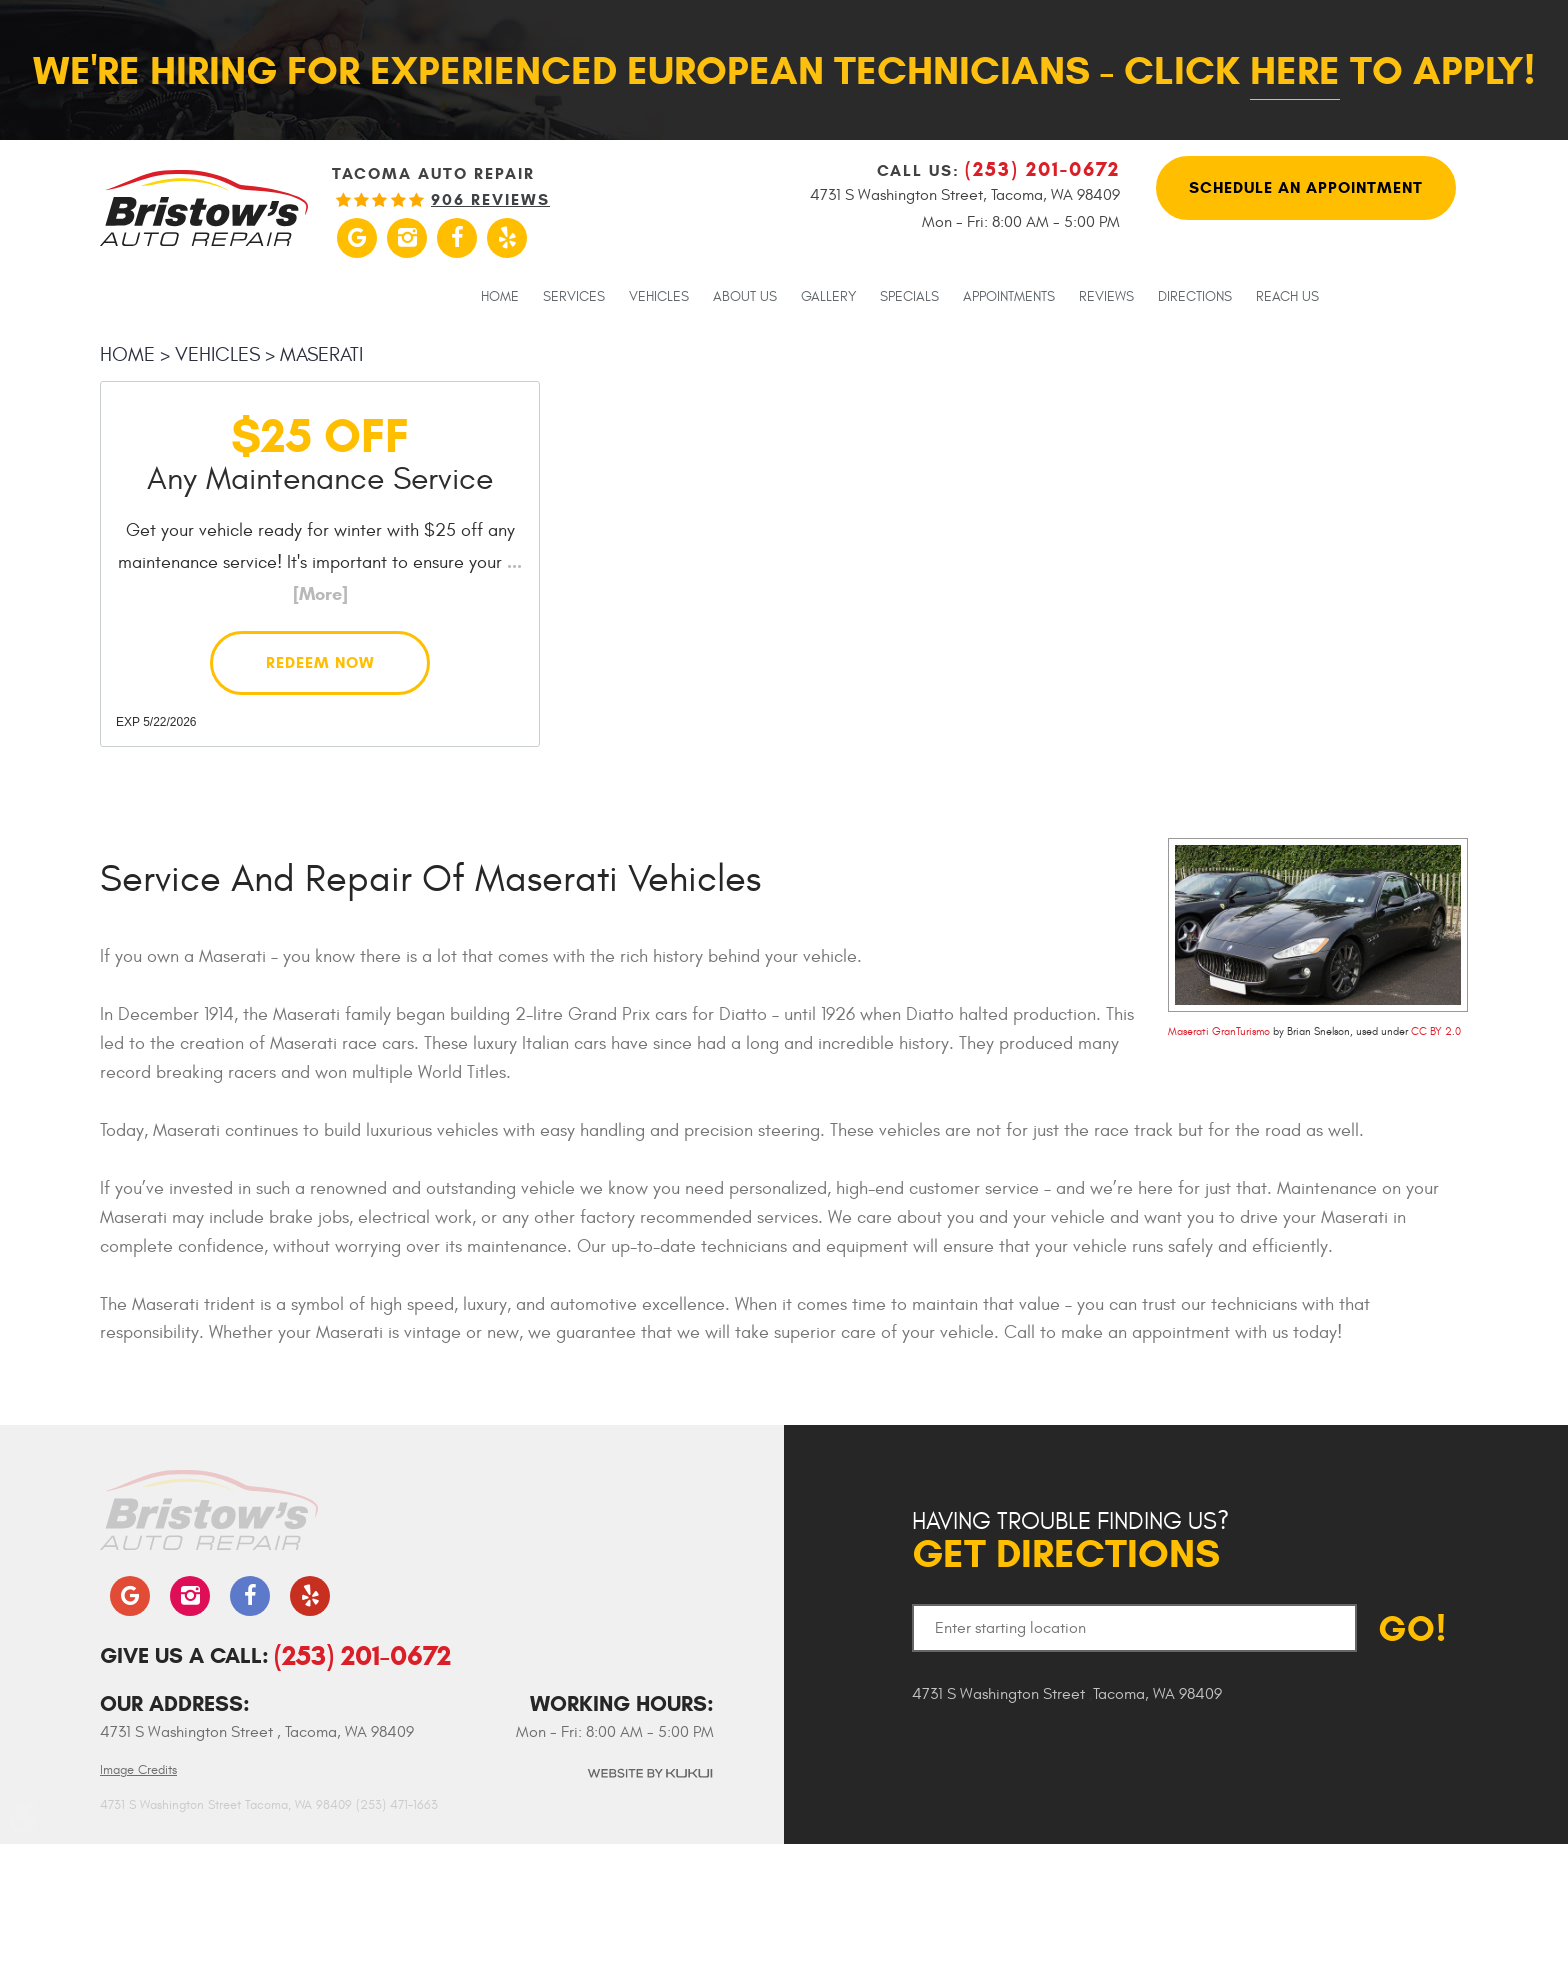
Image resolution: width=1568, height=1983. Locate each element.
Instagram (407, 238)
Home (500, 297)
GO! (1412, 1628)
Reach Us (1287, 297)
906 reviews (490, 200)
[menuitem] (500, 296)
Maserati (321, 354)
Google (357, 238)
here (1295, 70)
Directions (1195, 297)
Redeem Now (320, 662)
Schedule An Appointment (1306, 187)
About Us (745, 297)
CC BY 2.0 (1436, 1031)
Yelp (507, 238)
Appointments (1009, 297)
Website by (649, 1773)
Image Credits (138, 1770)
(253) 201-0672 (362, 1655)
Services (574, 297)
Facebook (457, 238)
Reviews (1106, 297)
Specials (909, 297)
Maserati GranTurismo (1219, 1031)
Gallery (828, 297)
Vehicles (659, 297)
